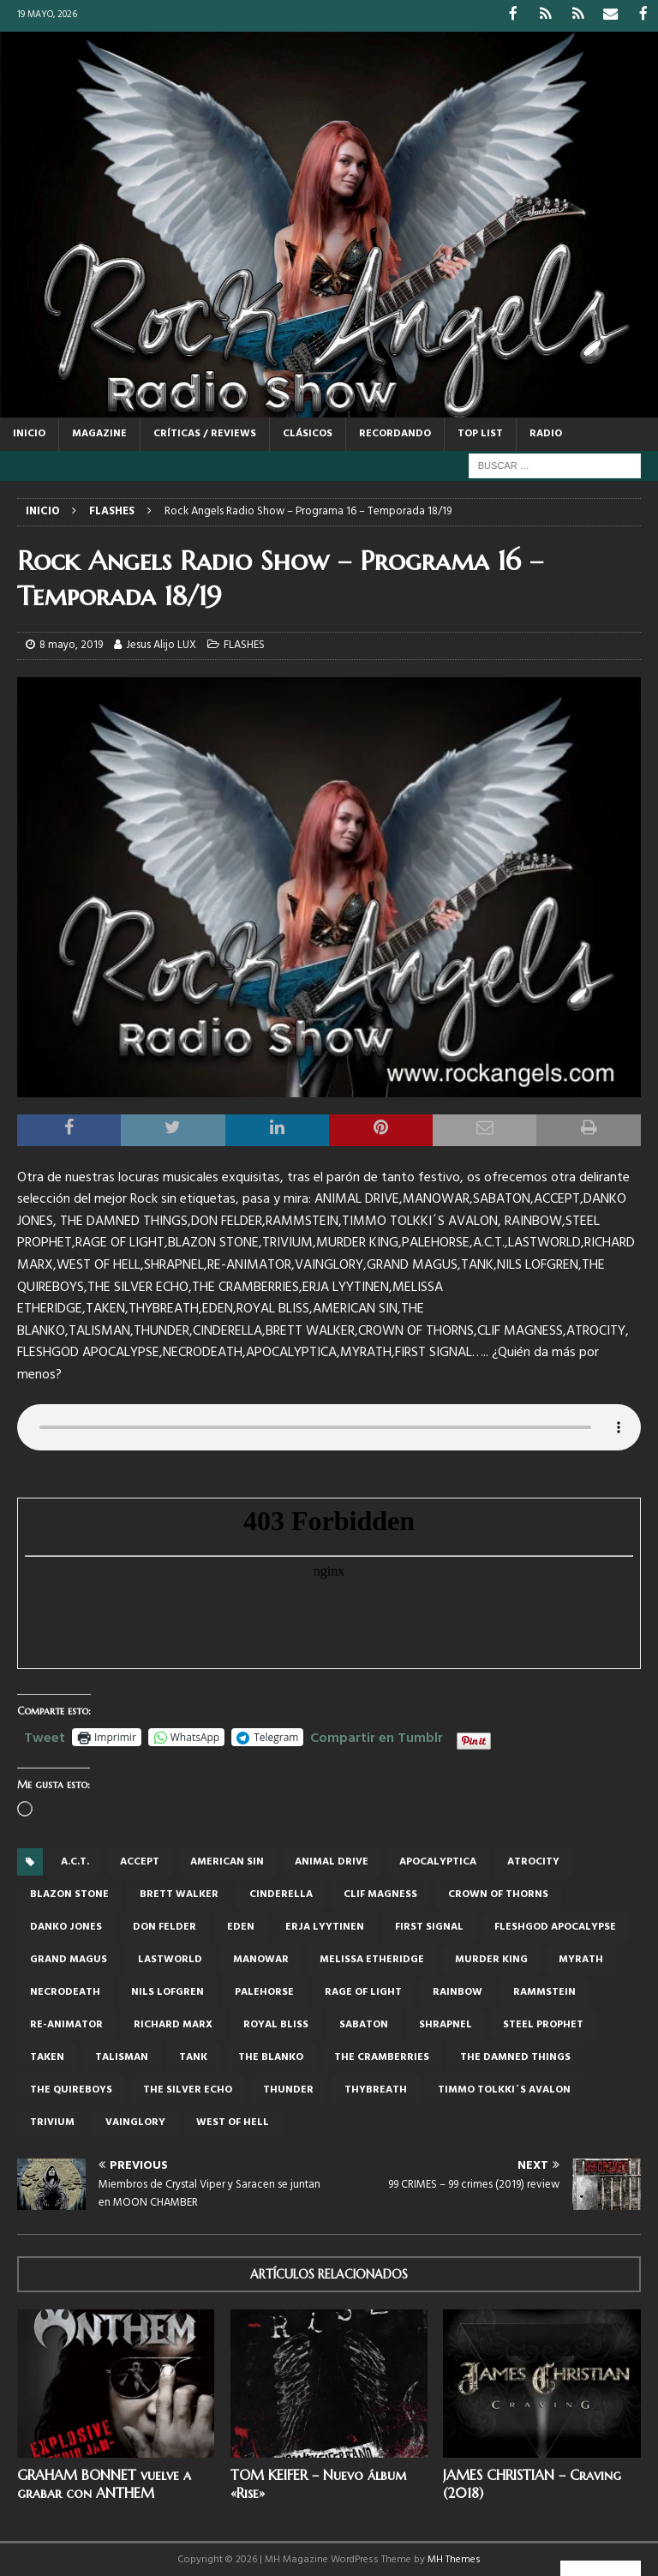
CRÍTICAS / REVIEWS (204, 432)
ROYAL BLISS (275, 2024)
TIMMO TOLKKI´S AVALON (504, 2089)
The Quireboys (71, 2089)
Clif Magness (380, 1893)
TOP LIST (480, 432)
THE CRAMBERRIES (381, 2056)
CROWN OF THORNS (498, 1893)
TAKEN (47, 2056)
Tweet (44, 1734)
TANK (193, 2056)
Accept (139, 1861)
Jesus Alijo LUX (161, 643)
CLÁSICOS (307, 432)
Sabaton (363, 2024)
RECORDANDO (395, 432)
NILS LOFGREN (167, 1991)
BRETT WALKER (179, 1893)
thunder (288, 2089)
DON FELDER (164, 1926)
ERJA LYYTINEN (324, 1926)
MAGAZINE (99, 432)
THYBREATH (375, 2089)
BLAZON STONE (69, 1893)
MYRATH (581, 1958)
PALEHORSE (264, 1991)
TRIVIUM (52, 2121)
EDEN (240, 1926)
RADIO (545, 432)
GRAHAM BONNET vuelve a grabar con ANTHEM (104, 2483)
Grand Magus (68, 1958)
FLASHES (244, 643)
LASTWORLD (170, 1958)
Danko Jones (66, 1926)
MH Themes (454, 2558)
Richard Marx (173, 2024)
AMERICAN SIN (227, 1861)
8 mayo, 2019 (71, 643)
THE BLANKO (270, 2056)
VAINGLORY (135, 2121)
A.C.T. (75, 1861)
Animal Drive (331, 1861)
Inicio (29, 432)
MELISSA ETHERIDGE (372, 1958)
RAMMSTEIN (544, 1991)
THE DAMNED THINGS (515, 2056)
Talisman (121, 2056)
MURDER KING (491, 1958)
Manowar (261, 1958)
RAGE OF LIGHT (363, 1991)
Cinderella (281, 1893)
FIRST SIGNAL (429, 1926)
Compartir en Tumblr (376, 1734)
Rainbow (457, 1991)
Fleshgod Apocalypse (555, 1926)
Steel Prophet (543, 2024)
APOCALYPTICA (437, 1861)
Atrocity (533, 1861)
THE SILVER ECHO (187, 2089)
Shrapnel (445, 2024)
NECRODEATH (65, 1991)
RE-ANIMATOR (66, 2024)
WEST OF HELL (232, 2121)
